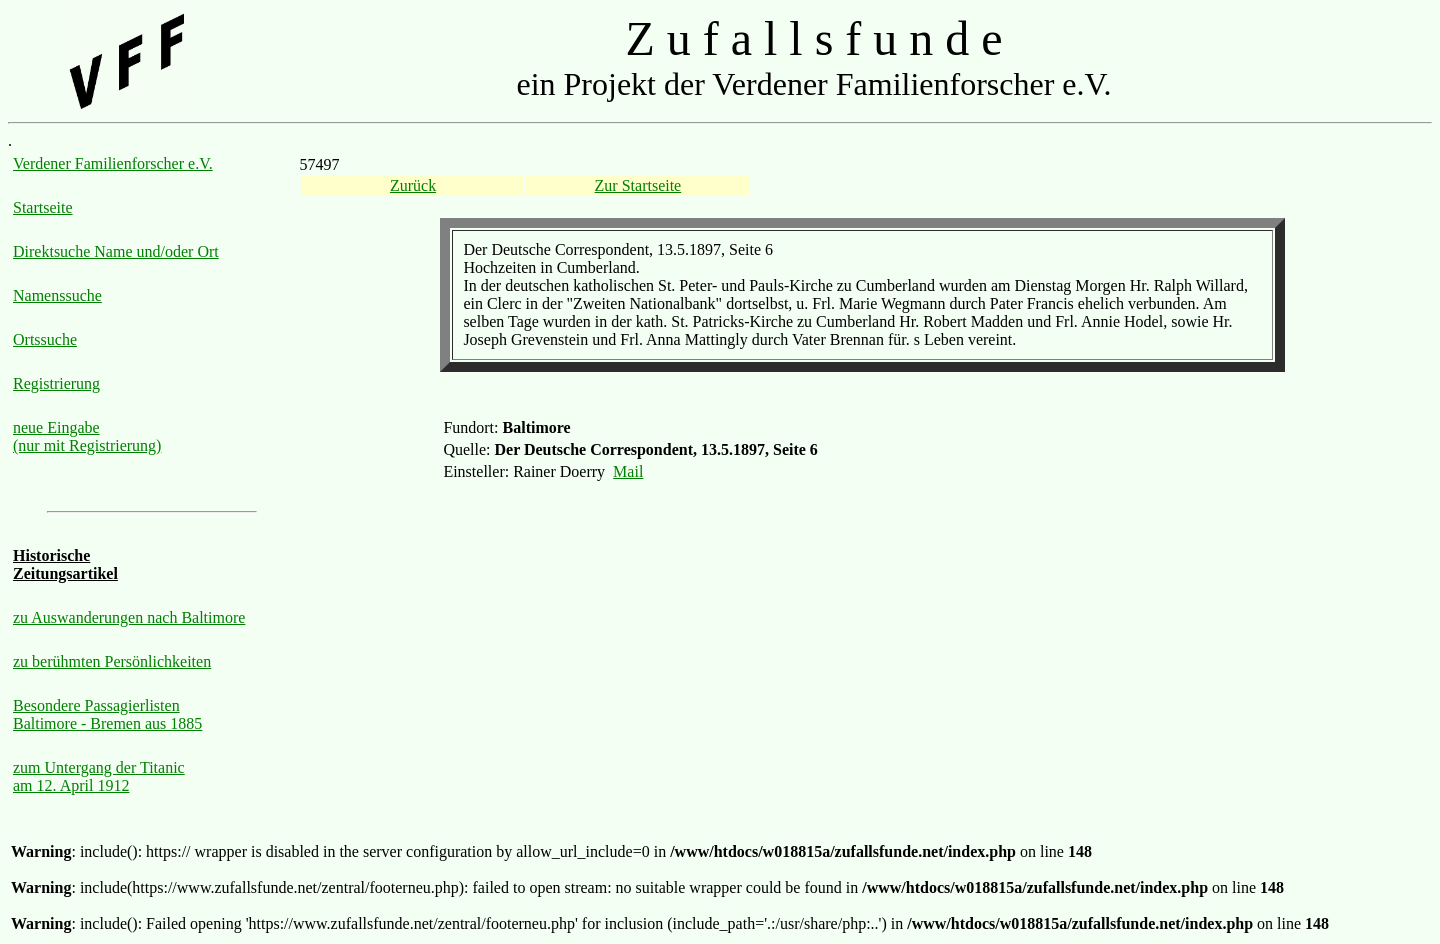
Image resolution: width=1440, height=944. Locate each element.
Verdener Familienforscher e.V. (113, 163)
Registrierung (56, 383)
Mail (628, 471)
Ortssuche (45, 339)
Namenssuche (57, 295)
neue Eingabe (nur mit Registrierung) (87, 436)
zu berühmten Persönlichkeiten (112, 661)
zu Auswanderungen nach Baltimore (129, 617)
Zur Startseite (638, 185)
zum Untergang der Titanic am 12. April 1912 (99, 776)
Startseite (43, 207)
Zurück (413, 185)
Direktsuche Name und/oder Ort (116, 251)
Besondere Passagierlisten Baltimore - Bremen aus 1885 (107, 714)
